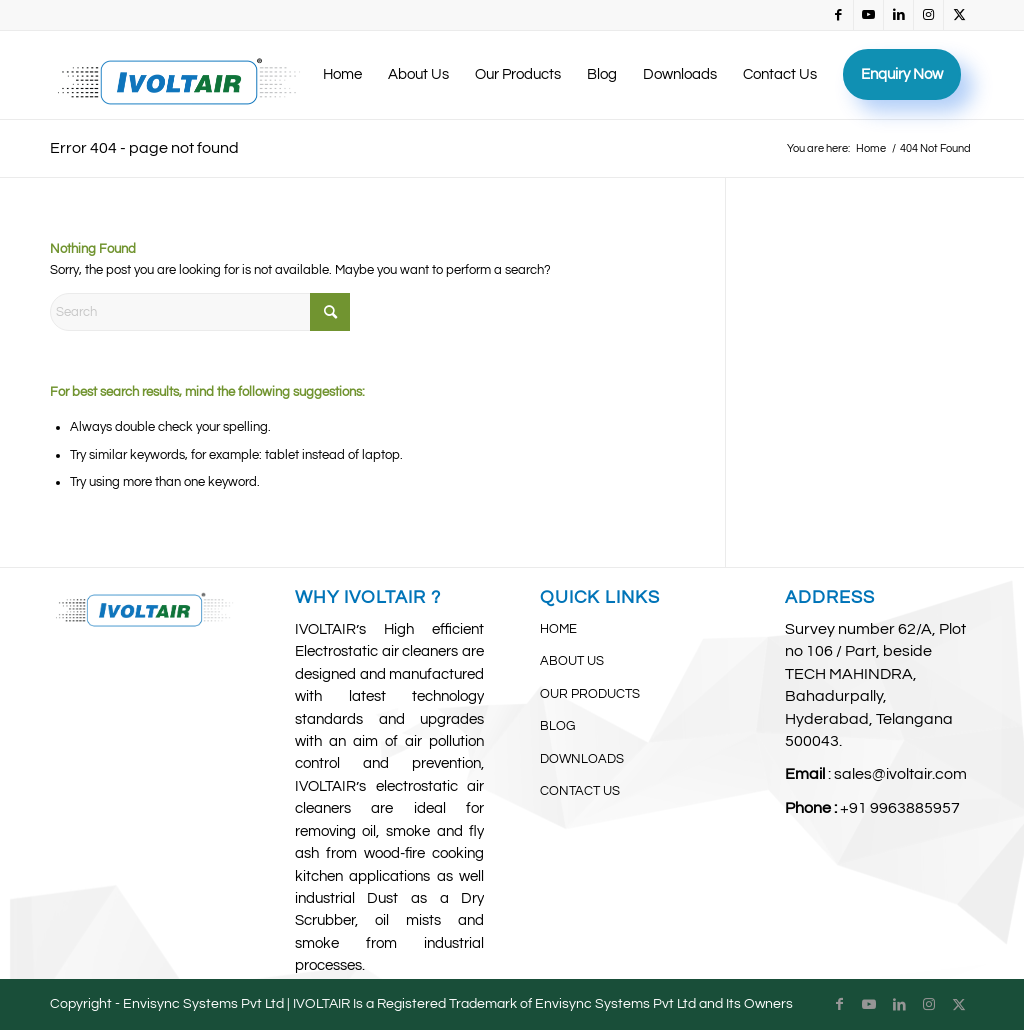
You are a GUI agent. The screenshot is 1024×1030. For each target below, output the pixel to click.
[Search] (200, 312)
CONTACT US (580, 791)
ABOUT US (572, 661)
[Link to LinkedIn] (898, 15)
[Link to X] (959, 15)
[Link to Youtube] (868, 15)
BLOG (557, 726)
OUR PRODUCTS (590, 694)
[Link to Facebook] (838, 15)
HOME (558, 629)
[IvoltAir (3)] (179, 75)
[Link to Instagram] (928, 15)
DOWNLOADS (582, 759)
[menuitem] (342, 75)
